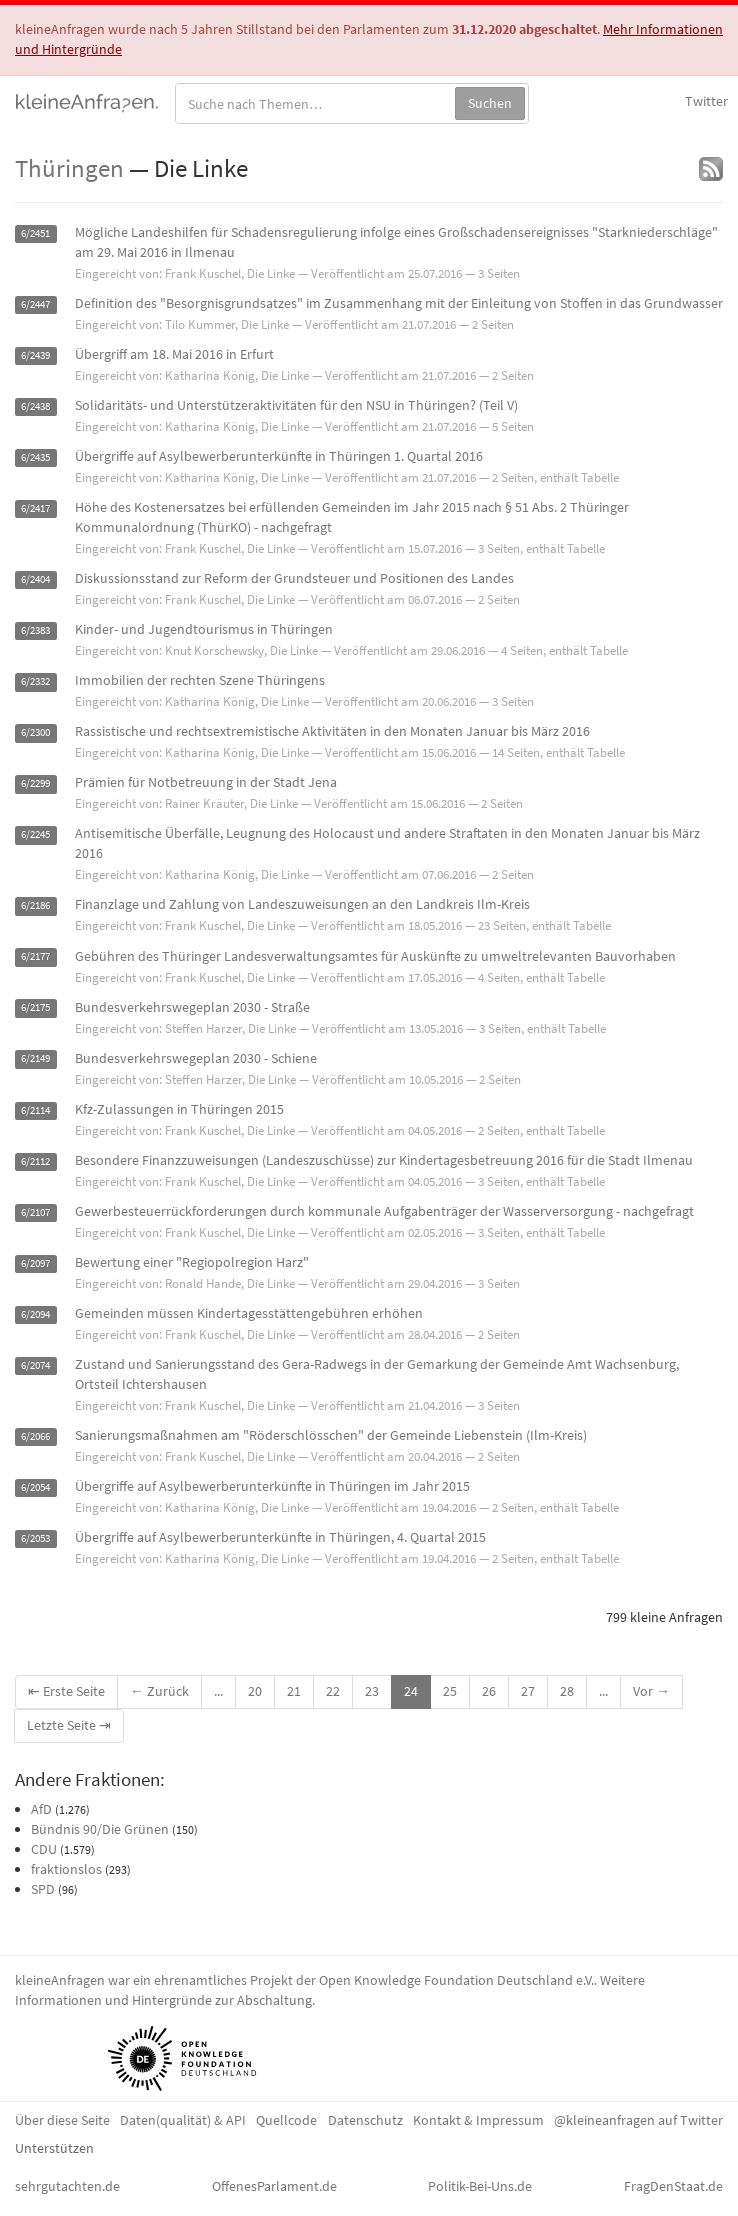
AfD (41, 1809)
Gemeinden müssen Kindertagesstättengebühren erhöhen (249, 1313)
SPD (43, 1889)
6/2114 (35, 1110)
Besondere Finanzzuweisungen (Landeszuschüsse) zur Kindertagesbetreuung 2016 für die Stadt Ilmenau (384, 1160)
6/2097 (35, 1263)
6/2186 (35, 905)
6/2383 (35, 630)
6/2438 (35, 406)
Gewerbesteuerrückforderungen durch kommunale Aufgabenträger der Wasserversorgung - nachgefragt (384, 1211)
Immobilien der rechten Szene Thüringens (200, 680)
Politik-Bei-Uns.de (480, 2186)
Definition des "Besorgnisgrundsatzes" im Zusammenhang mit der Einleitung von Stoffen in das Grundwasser (399, 303)
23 (372, 1691)
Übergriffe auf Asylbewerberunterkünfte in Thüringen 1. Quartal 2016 (279, 456)
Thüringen (69, 168)
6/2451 (35, 233)
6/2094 (35, 1314)
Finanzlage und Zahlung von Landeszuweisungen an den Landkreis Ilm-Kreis (302, 904)
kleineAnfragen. (87, 101)
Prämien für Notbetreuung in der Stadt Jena (206, 782)
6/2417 (35, 508)
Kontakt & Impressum (478, 2120)
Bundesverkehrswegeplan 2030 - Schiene (196, 1058)
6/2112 (35, 1161)
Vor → (651, 1691)
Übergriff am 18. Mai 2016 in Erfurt (174, 354)
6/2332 (35, 681)
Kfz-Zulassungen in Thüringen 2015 (179, 1109)
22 (333, 1691)
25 (450, 1691)
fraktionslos (66, 1869)
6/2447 (35, 304)
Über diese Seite (62, 2120)
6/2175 (35, 1008)
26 (489, 1691)
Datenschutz (365, 2120)
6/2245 (35, 834)
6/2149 (35, 1059)
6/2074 (35, 1365)
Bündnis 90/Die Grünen (100, 1829)
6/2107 (35, 1212)
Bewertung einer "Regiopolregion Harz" (192, 1262)
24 (411, 1691)
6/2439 (35, 355)
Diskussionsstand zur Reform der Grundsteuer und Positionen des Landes (294, 578)
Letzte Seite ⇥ (69, 1725)
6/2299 (35, 783)
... (218, 1691)
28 (567, 1691)
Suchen (490, 103)
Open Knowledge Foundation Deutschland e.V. (456, 1980)
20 (255, 1691)
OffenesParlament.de (274, 2186)
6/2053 (35, 1538)
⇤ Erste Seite (66, 1691)
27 (528, 1691)
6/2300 (35, 732)
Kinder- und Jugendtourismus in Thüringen (204, 629)
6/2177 (35, 957)
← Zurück (159, 1691)
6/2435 (35, 457)
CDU (44, 1849)
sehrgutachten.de (67, 2186)
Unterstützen (54, 2148)
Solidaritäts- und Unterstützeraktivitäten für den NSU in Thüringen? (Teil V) (296, 405)
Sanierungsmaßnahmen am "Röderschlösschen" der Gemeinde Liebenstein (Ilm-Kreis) (331, 1435)
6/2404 (35, 579)
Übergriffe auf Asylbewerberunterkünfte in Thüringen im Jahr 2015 (272, 1486)
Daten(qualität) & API (183, 2120)
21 (294, 1691)
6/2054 (35, 1487)
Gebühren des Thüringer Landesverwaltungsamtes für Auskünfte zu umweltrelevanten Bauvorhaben (375, 956)
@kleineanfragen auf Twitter (638, 2120)
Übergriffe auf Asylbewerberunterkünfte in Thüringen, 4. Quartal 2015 (280, 1537)
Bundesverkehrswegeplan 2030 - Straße (192, 1007)
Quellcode (286, 2120)
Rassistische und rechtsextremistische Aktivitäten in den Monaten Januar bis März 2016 (332, 731)
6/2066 (35, 1436)
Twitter (706, 101)
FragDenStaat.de (673, 2186)
